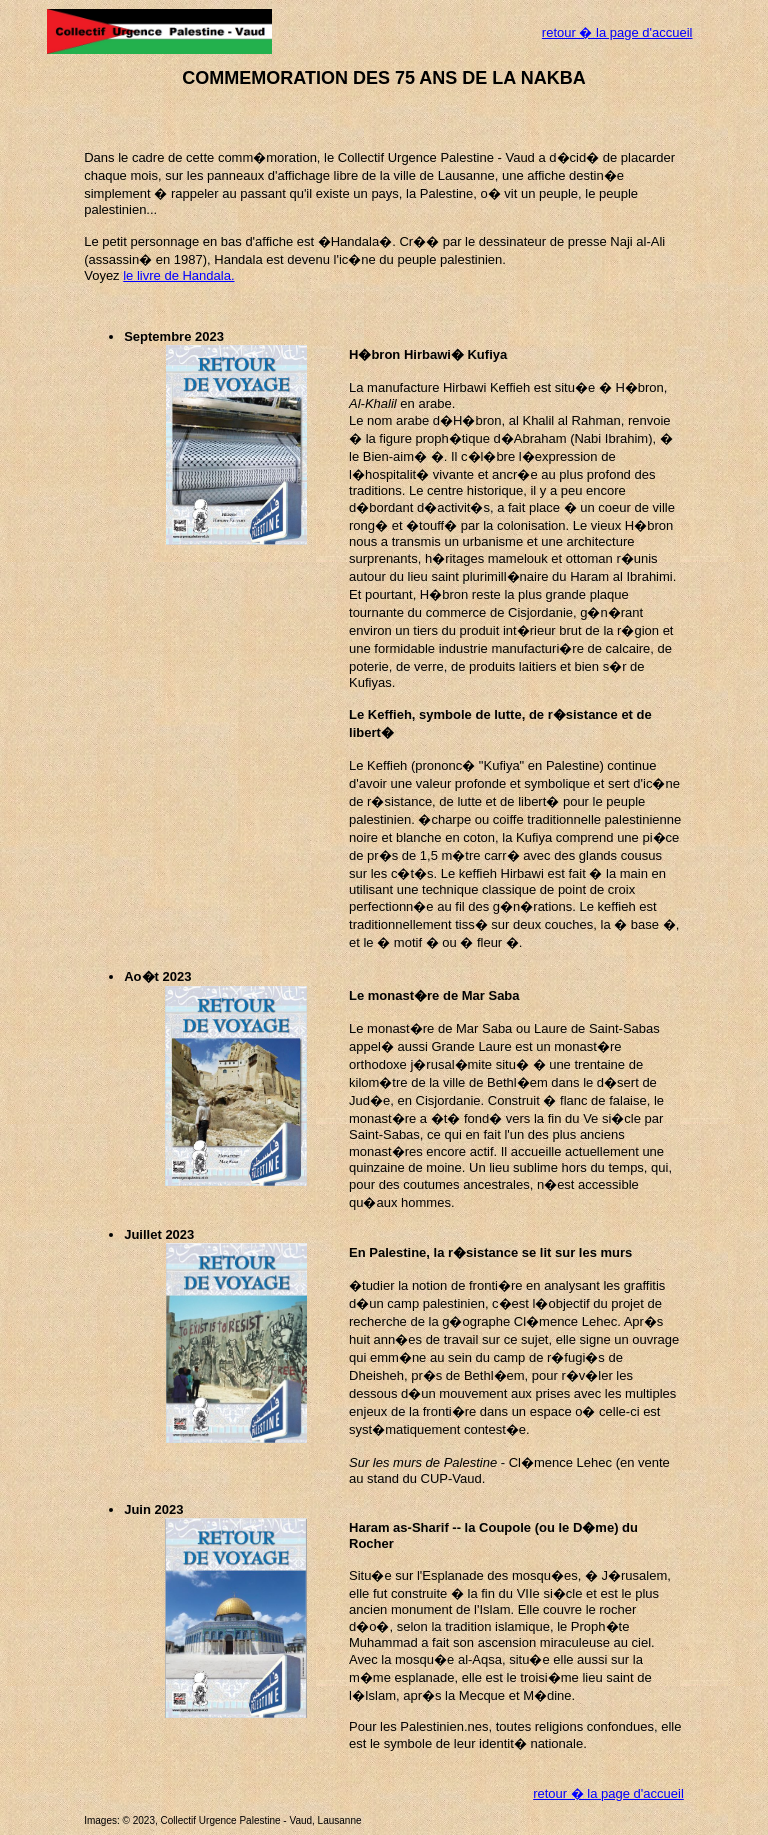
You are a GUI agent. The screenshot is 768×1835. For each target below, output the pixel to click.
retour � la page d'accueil (617, 32)
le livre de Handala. (178, 275)
